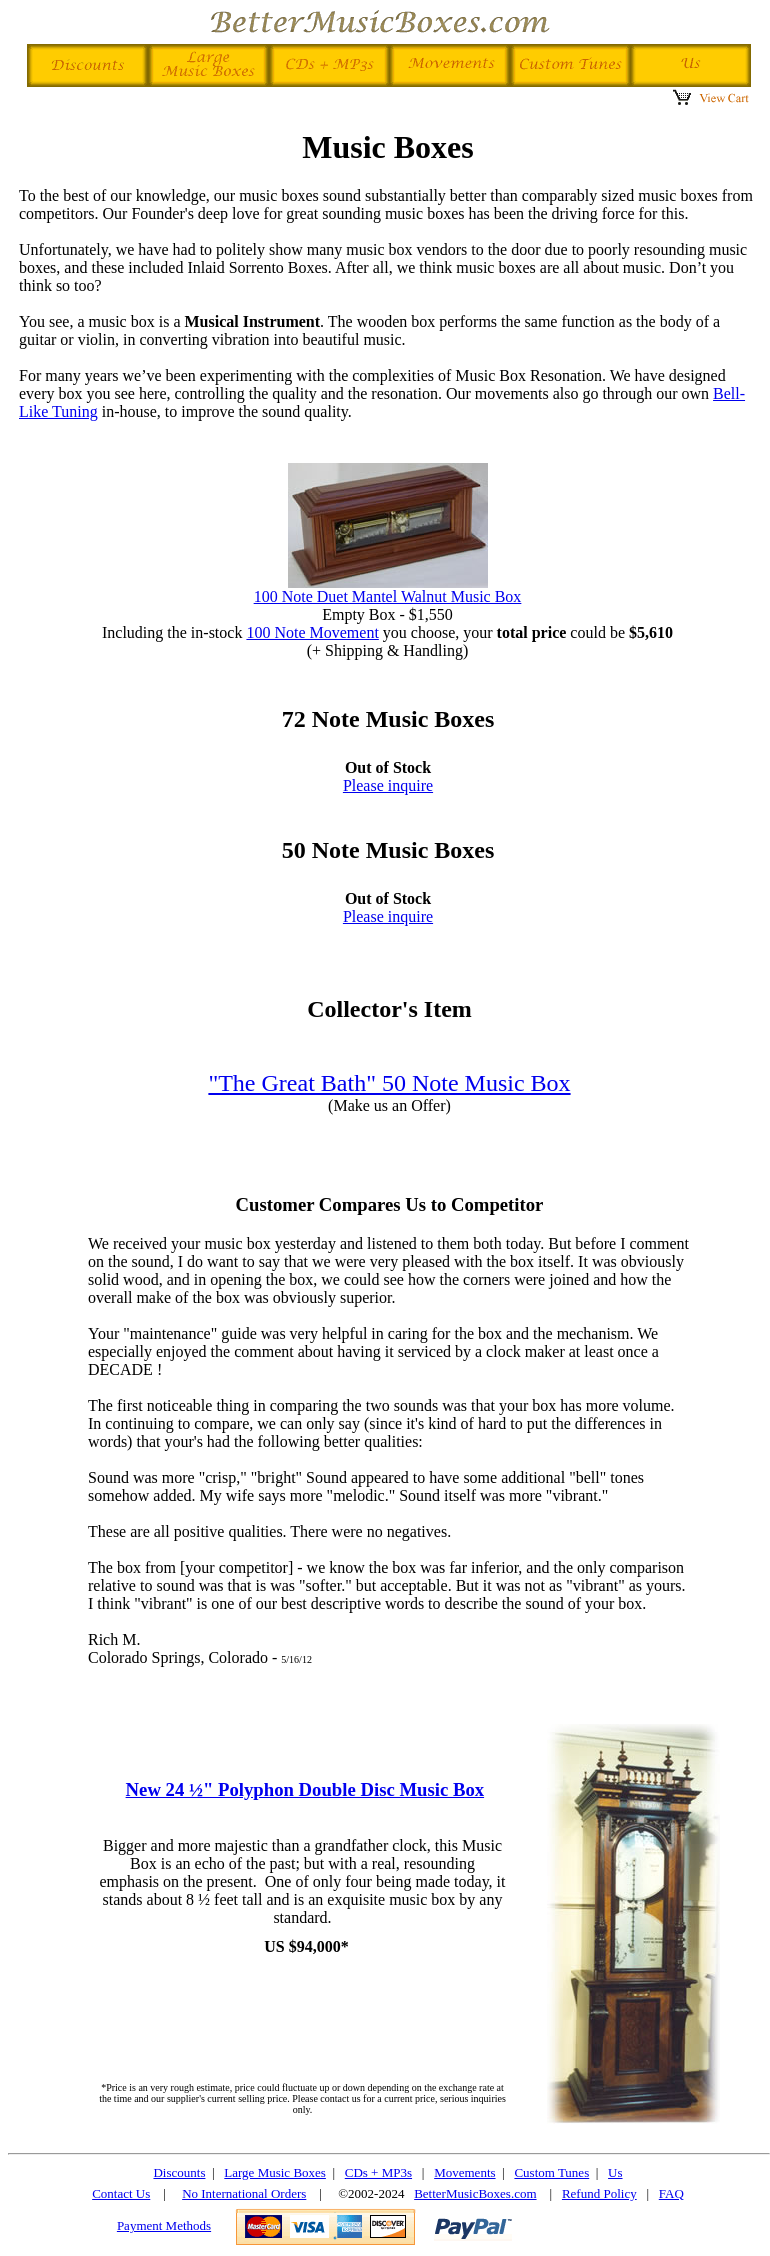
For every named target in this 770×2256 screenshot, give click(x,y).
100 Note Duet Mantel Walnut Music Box (388, 596)
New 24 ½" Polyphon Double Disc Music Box (305, 1789)
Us (615, 2172)
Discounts (179, 2172)
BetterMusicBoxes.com (475, 2193)
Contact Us (121, 2193)
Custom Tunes (551, 2172)
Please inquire (388, 785)
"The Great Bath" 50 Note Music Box (389, 1083)
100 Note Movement (312, 632)
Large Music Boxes (275, 2172)
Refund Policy (599, 2193)
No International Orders (244, 2193)
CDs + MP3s (378, 2172)
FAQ (671, 2193)
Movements (464, 2172)
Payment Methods (164, 2225)
